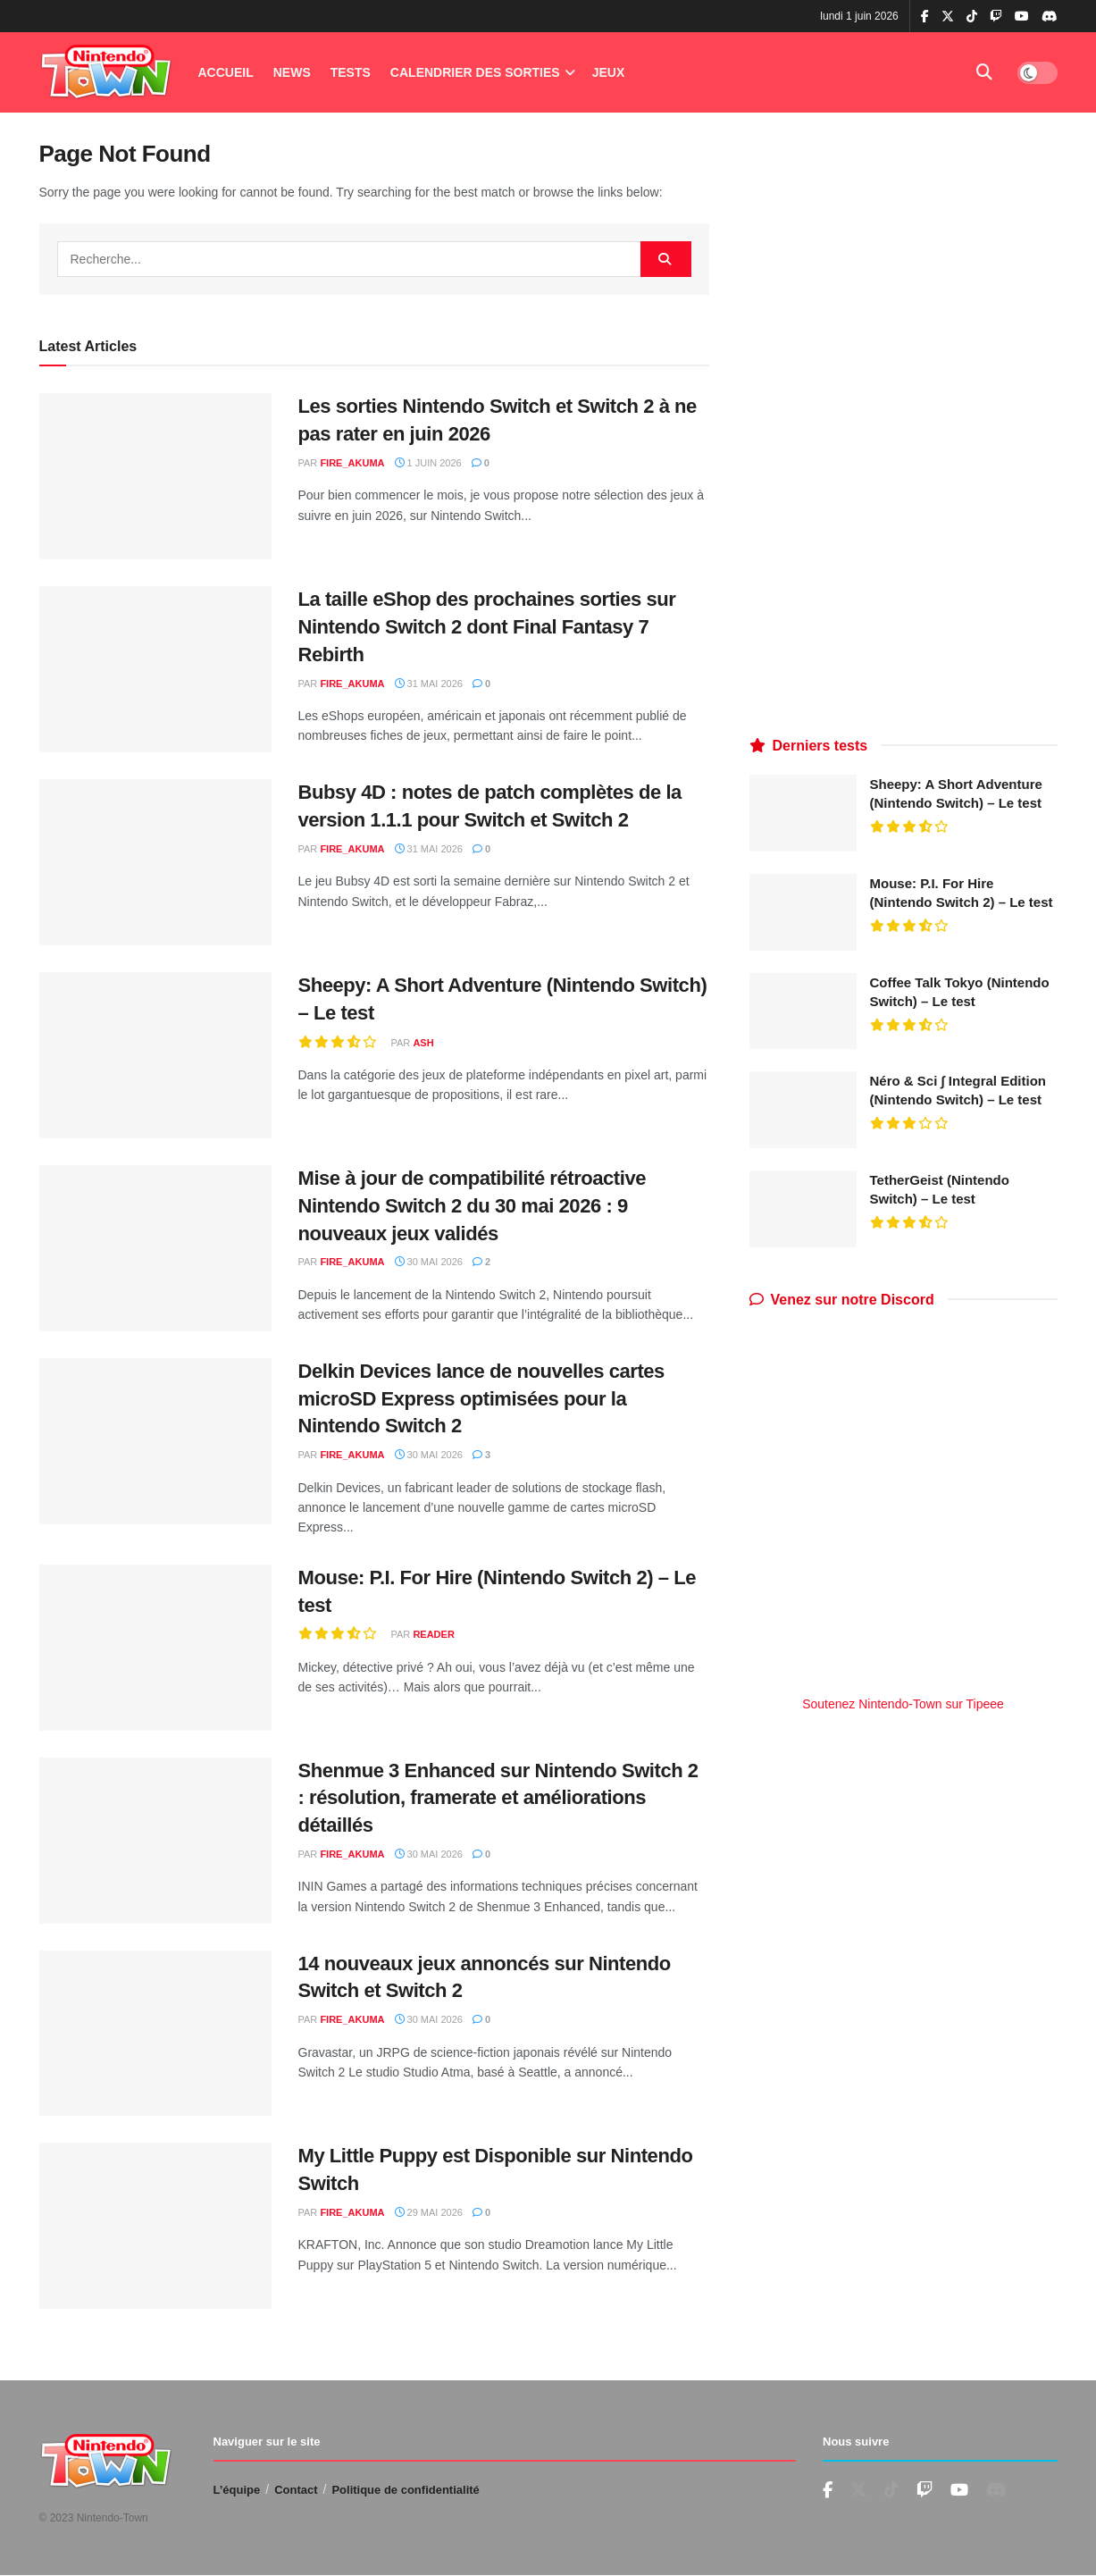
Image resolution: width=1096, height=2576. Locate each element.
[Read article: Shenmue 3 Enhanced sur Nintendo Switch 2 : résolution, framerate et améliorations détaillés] (155, 1841)
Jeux (608, 72)
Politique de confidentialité (405, 2489)
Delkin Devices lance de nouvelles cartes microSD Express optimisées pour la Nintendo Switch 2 (481, 1399)
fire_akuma (352, 462)
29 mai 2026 (429, 2212)
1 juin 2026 (428, 462)
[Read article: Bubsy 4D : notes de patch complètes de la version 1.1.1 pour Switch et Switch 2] (155, 862)
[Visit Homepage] (106, 73)
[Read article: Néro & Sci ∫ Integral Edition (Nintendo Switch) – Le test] (803, 1109)
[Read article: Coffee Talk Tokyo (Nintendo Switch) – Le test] (803, 1011)
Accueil (226, 72)
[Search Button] (984, 72)
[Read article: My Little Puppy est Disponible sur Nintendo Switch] (155, 2226)
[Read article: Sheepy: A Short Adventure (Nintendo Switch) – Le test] (155, 1055)
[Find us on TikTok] (971, 17)
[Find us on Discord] (1050, 17)
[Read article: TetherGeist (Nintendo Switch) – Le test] (803, 1209)
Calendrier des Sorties (475, 72)
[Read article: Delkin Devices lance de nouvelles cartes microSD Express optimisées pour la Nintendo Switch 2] (155, 1441)
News (292, 72)
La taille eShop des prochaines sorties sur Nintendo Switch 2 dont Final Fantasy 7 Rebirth (487, 627)
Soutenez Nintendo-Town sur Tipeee (903, 1704)
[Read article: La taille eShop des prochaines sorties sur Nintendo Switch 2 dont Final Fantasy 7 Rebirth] (155, 669)
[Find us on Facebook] (827, 2490)
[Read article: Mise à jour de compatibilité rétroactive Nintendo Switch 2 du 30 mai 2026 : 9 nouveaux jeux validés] (155, 1248)
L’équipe (237, 2489)
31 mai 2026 (429, 683)
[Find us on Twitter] (858, 2490)
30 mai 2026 (429, 1261)
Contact (295, 2489)
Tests (350, 72)
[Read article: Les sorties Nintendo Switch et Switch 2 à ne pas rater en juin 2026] (155, 476)
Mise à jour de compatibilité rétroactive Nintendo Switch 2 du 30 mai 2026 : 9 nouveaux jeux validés (472, 1206)
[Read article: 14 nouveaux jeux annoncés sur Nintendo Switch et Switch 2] (155, 2034)
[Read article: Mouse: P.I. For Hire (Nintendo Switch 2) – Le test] (155, 1648)
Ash (423, 1042)
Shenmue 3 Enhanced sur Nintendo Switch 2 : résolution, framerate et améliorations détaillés (498, 1798)
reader (433, 1634)
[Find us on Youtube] (924, 2490)
